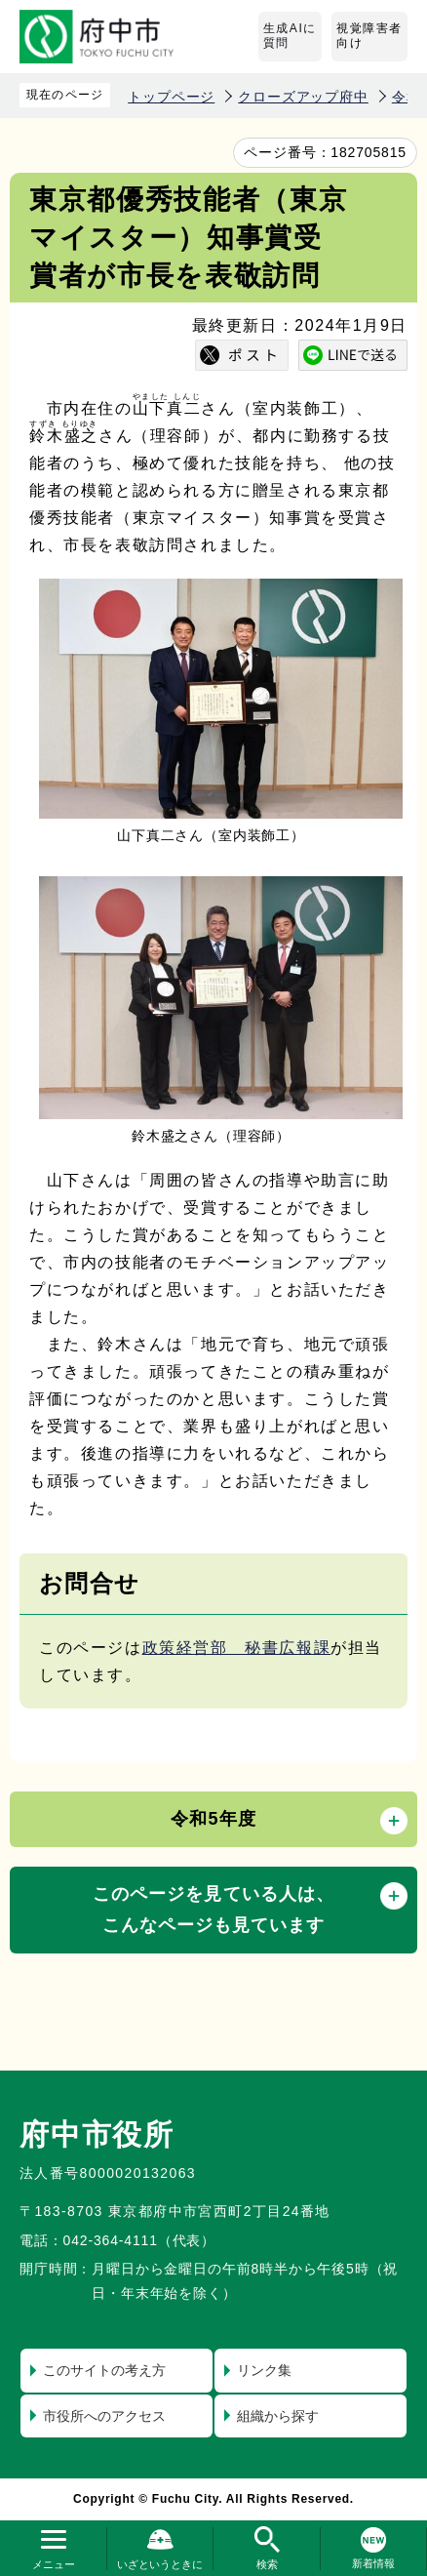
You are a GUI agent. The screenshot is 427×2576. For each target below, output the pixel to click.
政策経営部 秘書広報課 (236, 1647)
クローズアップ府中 (303, 96)
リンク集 (264, 2370)
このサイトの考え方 (104, 2370)
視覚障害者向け (369, 36)
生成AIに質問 (290, 36)
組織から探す (278, 2416)
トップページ (171, 96)
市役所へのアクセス (104, 2416)
